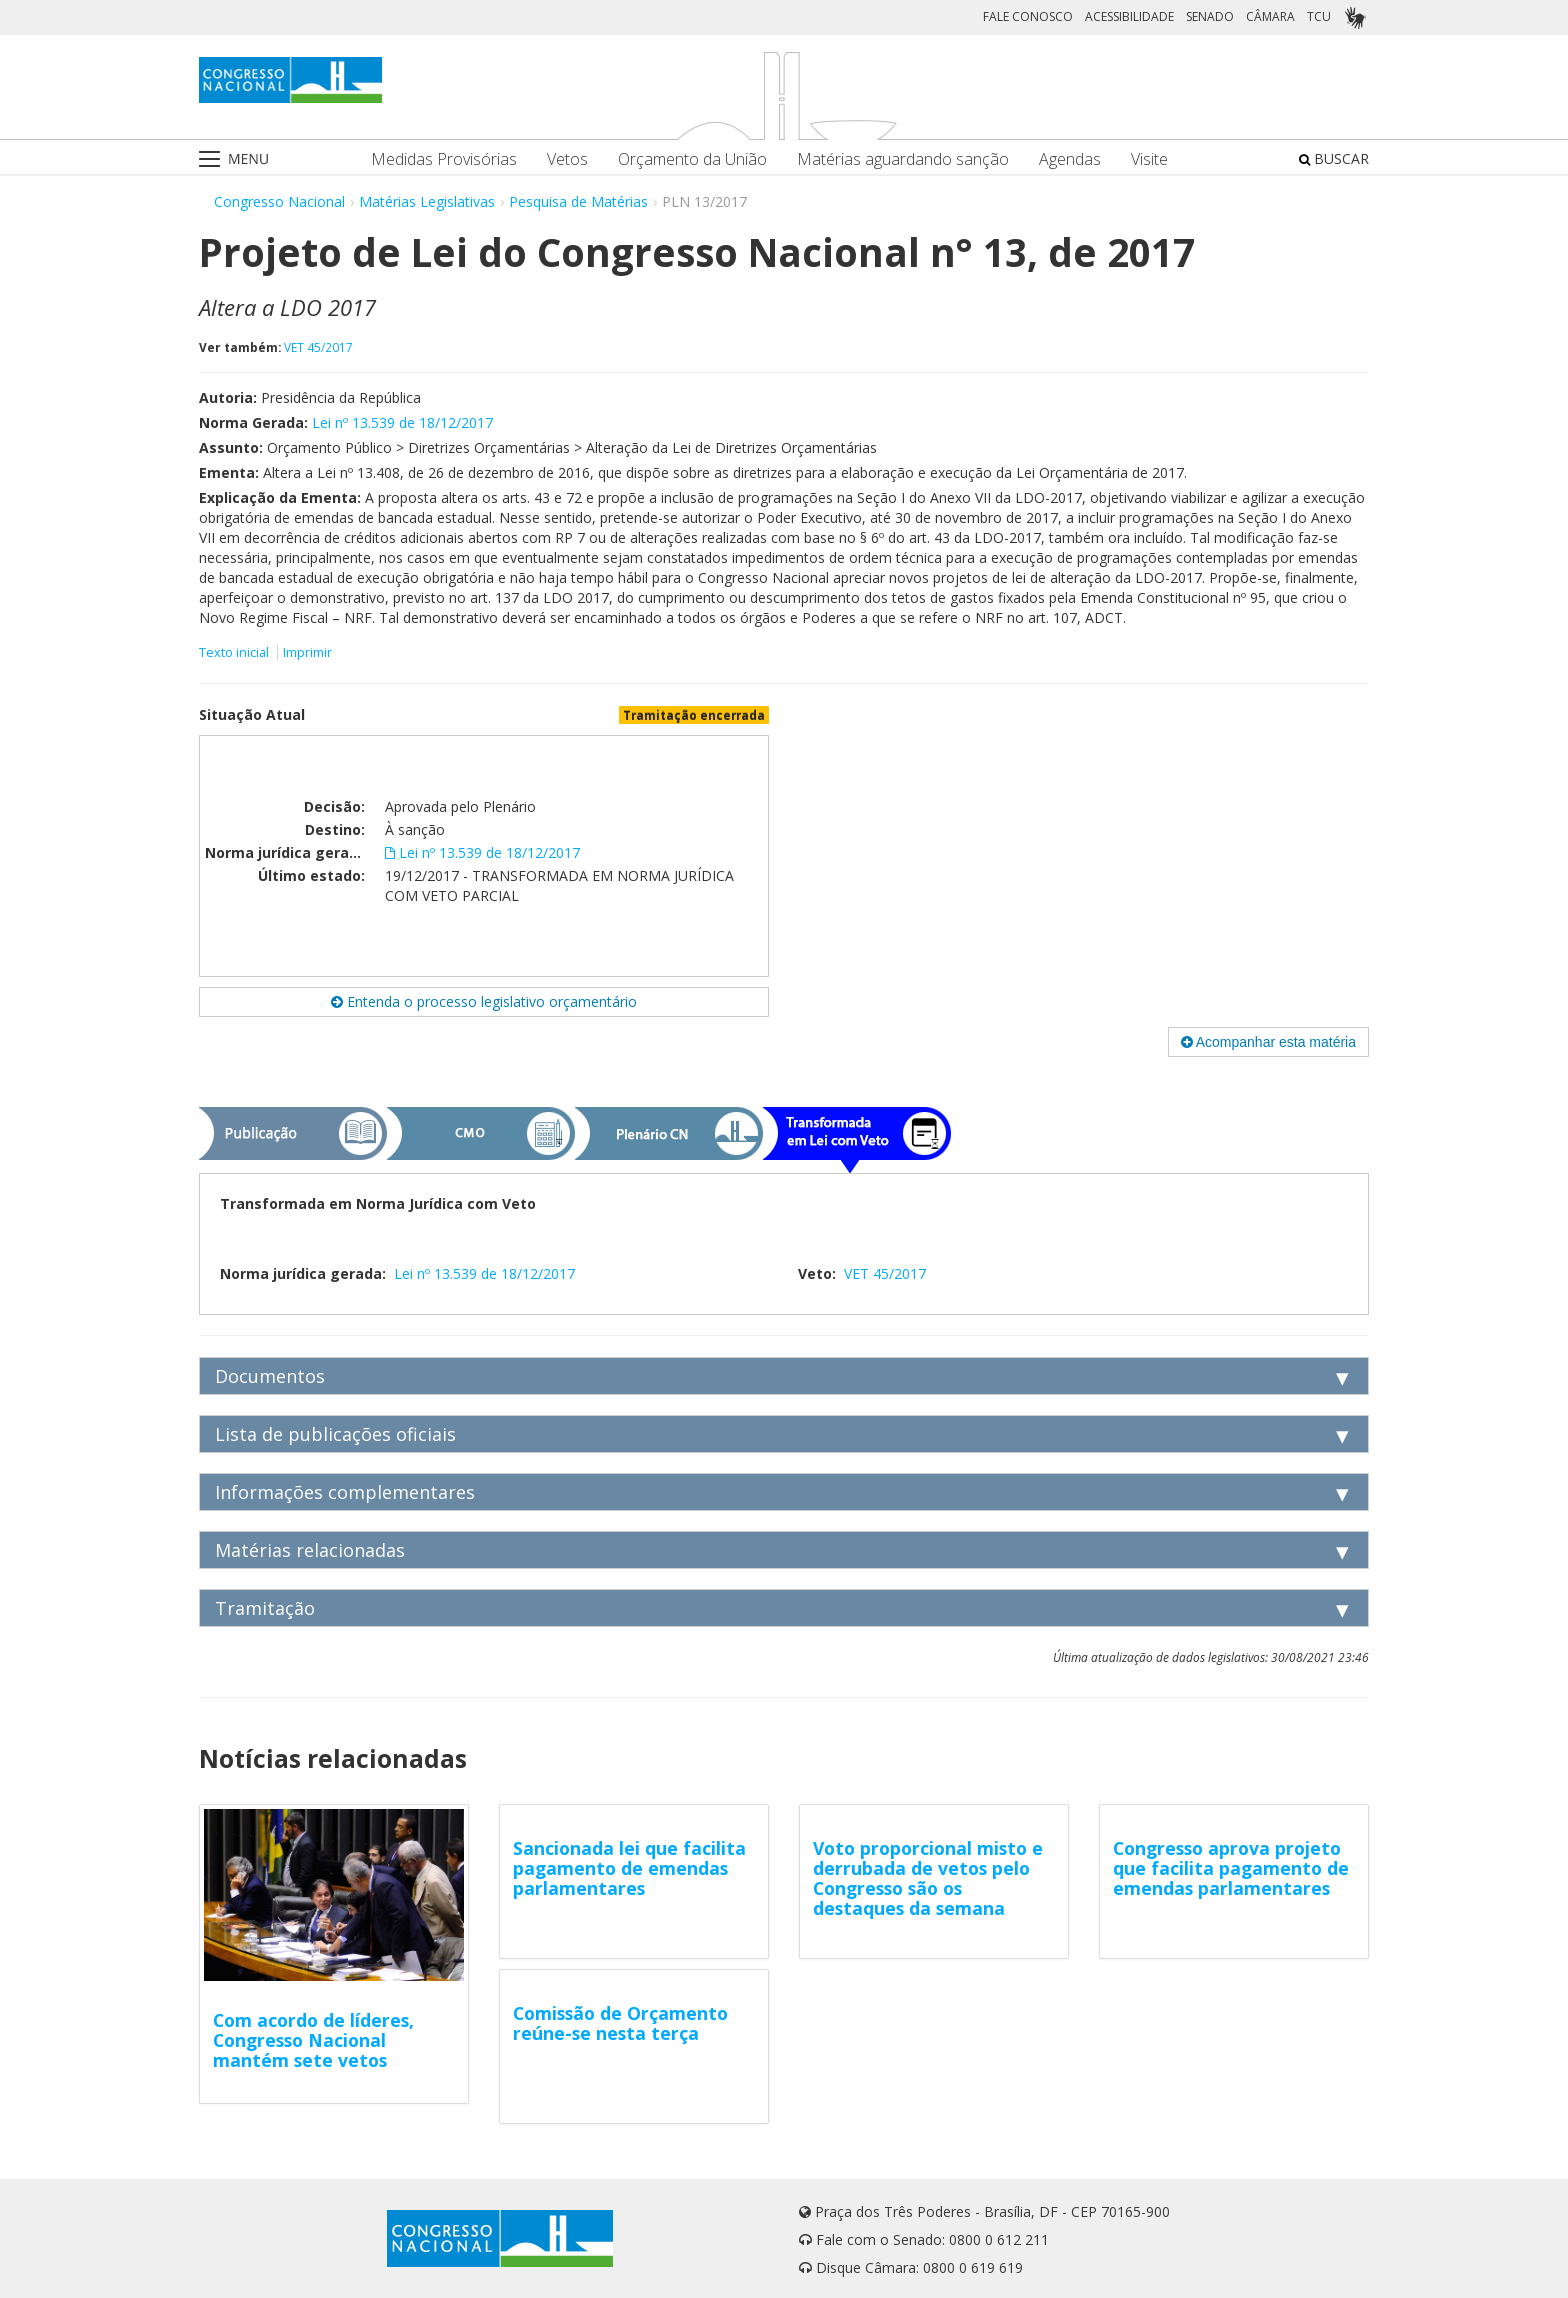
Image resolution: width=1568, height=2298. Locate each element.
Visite (1149, 159)
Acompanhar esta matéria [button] (1268, 1042)
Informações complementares (345, 1492)
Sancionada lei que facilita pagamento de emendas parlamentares (629, 1868)
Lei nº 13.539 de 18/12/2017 (402, 422)
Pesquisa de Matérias (578, 201)
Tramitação (265, 1608)
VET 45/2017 (318, 347)
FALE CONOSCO (1028, 16)
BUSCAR (1334, 158)
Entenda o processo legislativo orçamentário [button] (484, 1001)
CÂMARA (1270, 16)
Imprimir (307, 652)
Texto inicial (235, 652)
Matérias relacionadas (310, 1550)
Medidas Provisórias (444, 159)
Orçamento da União (692, 159)
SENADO (1210, 16)
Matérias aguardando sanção (903, 159)
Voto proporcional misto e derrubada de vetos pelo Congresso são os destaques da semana (928, 1878)
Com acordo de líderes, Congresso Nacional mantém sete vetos (313, 2040)
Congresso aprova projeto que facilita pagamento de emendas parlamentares (1231, 1868)
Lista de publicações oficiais (335, 1434)
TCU (1319, 16)
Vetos (567, 159)
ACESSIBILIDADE (1129, 16)
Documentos (270, 1376)
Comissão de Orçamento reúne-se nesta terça (620, 2023)
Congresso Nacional (279, 201)
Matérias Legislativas (427, 201)
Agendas (1070, 159)
